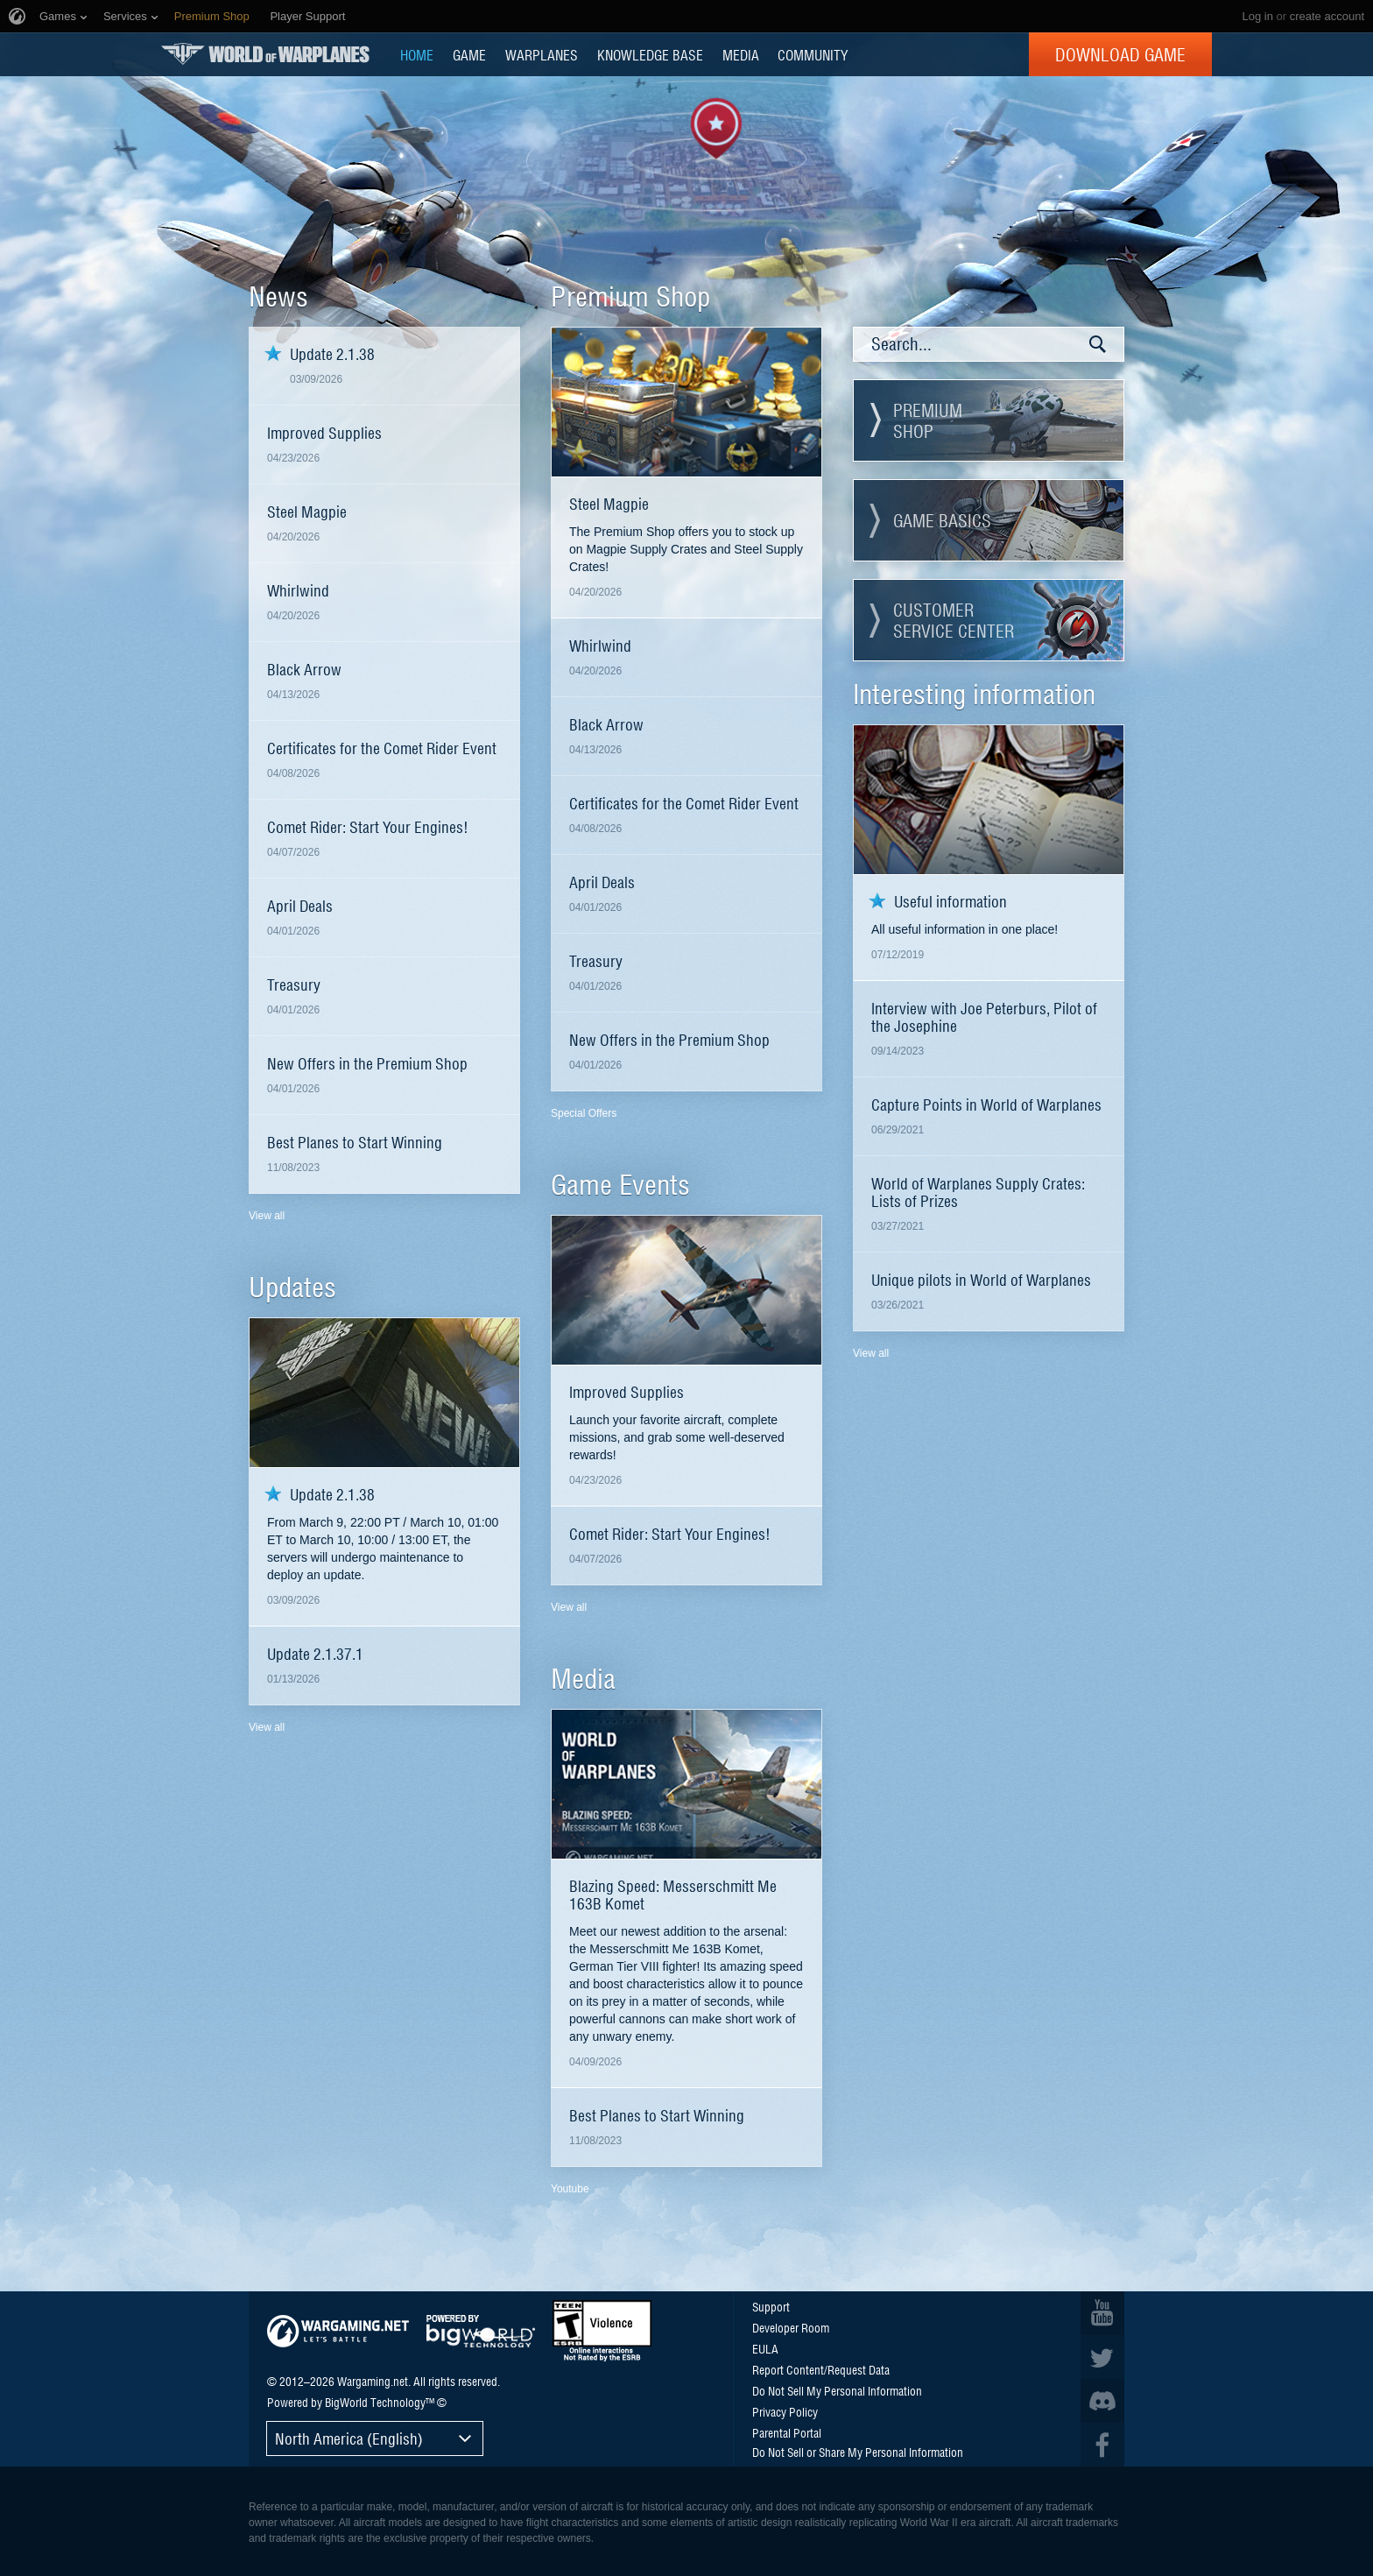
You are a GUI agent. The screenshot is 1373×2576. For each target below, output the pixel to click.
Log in (1257, 16)
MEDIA (740, 54)
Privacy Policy (785, 2411)
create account (1327, 16)
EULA (765, 2348)
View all (267, 1216)
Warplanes (541, 54)
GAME (469, 54)
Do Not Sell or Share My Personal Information (857, 2451)
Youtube (570, 2189)
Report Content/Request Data (821, 2369)
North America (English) (349, 2438)
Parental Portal (786, 2432)
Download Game (1120, 54)
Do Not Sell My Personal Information (837, 2390)
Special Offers (583, 1113)
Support (771, 2306)
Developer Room (790, 2327)
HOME (416, 54)
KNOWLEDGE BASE (650, 54)
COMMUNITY (813, 54)
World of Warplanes (265, 54)
